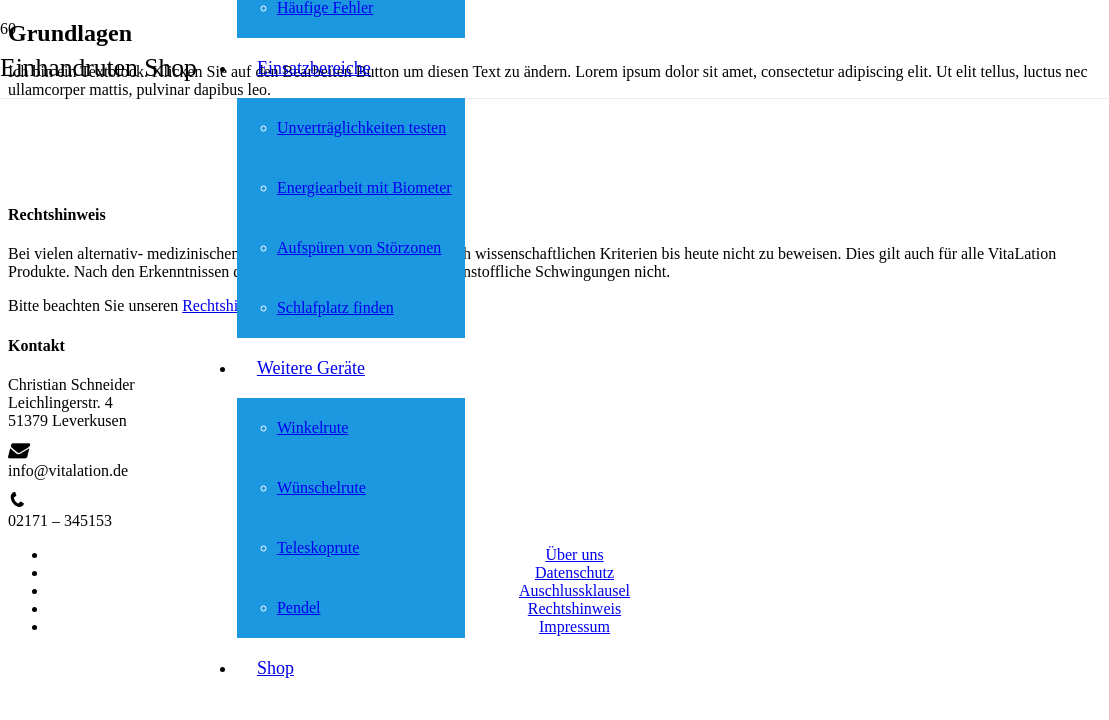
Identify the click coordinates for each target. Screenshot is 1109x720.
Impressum (574, 626)
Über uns (574, 554)
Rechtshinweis (574, 608)
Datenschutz (574, 572)
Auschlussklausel (574, 590)
